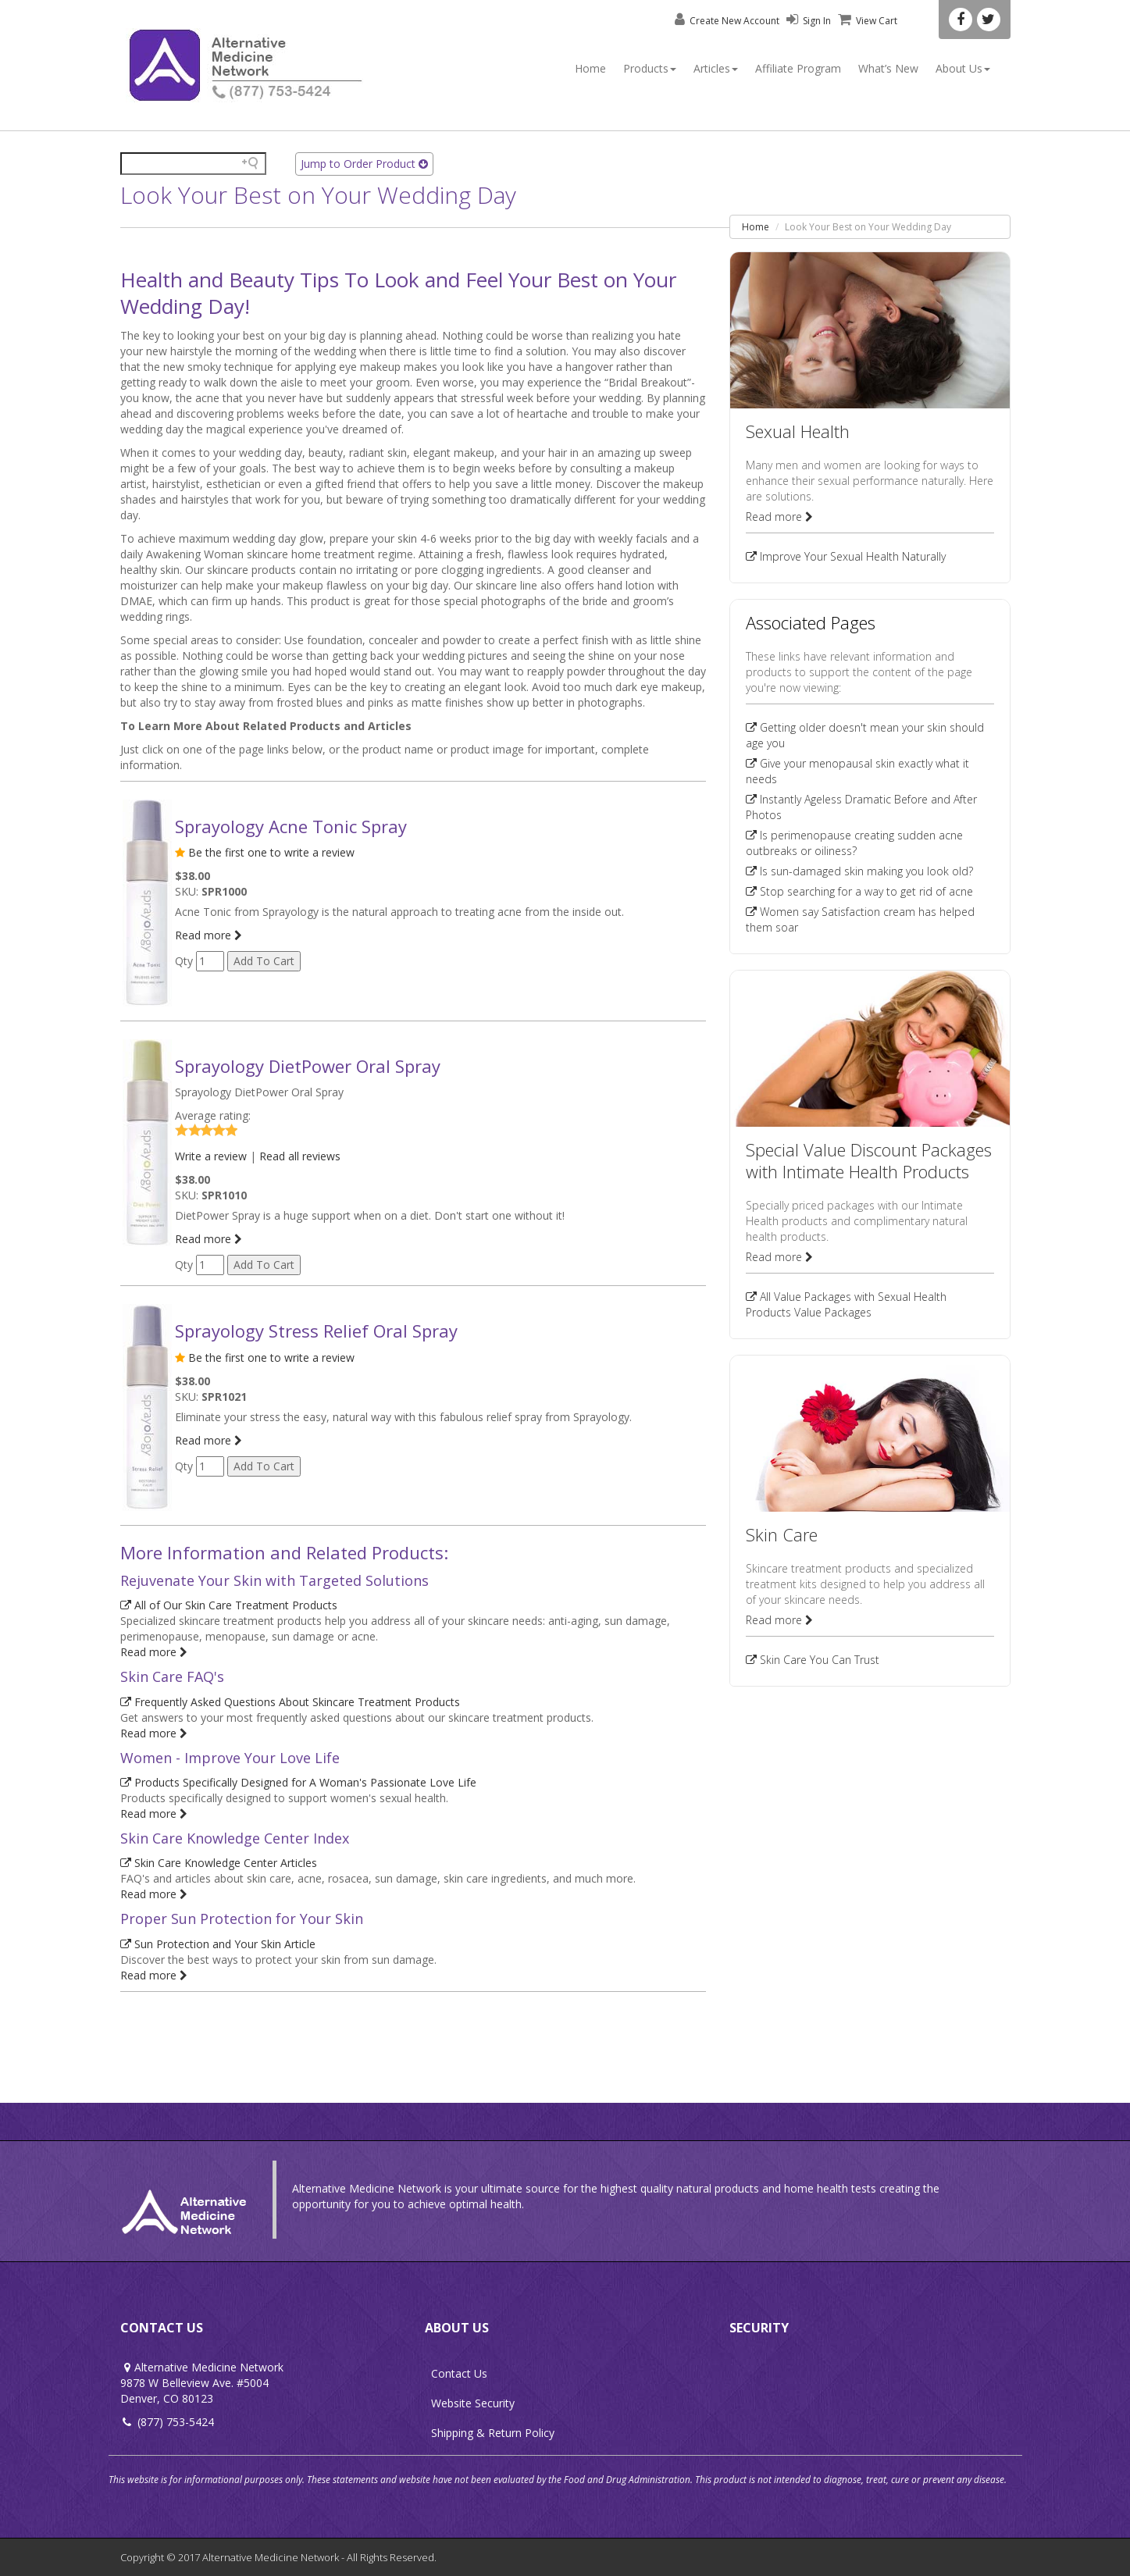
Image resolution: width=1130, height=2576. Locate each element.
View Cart (865, 20)
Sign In (806, 20)
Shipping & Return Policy (492, 2432)
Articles (715, 68)
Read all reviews (299, 1156)
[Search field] (193, 163)
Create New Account (726, 20)
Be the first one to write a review (271, 852)
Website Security (473, 2403)
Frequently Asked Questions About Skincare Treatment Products (290, 1701)
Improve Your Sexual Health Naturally (846, 556)
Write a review (211, 1156)
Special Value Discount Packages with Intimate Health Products (869, 1160)
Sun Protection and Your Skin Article (217, 1943)
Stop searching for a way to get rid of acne (859, 891)
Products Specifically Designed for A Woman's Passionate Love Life (298, 1782)
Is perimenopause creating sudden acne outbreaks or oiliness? (854, 843)
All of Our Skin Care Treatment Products (228, 1605)
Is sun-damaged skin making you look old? (859, 871)
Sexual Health (798, 431)
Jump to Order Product (364, 163)
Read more (208, 935)
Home (590, 68)
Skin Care (782, 1534)
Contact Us (459, 2373)
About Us (963, 68)
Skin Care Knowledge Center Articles (218, 1862)
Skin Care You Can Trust (812, 1659)
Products (649, 68)
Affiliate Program (798, 68)
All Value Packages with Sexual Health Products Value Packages (846, 1304)
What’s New (888, 68)
